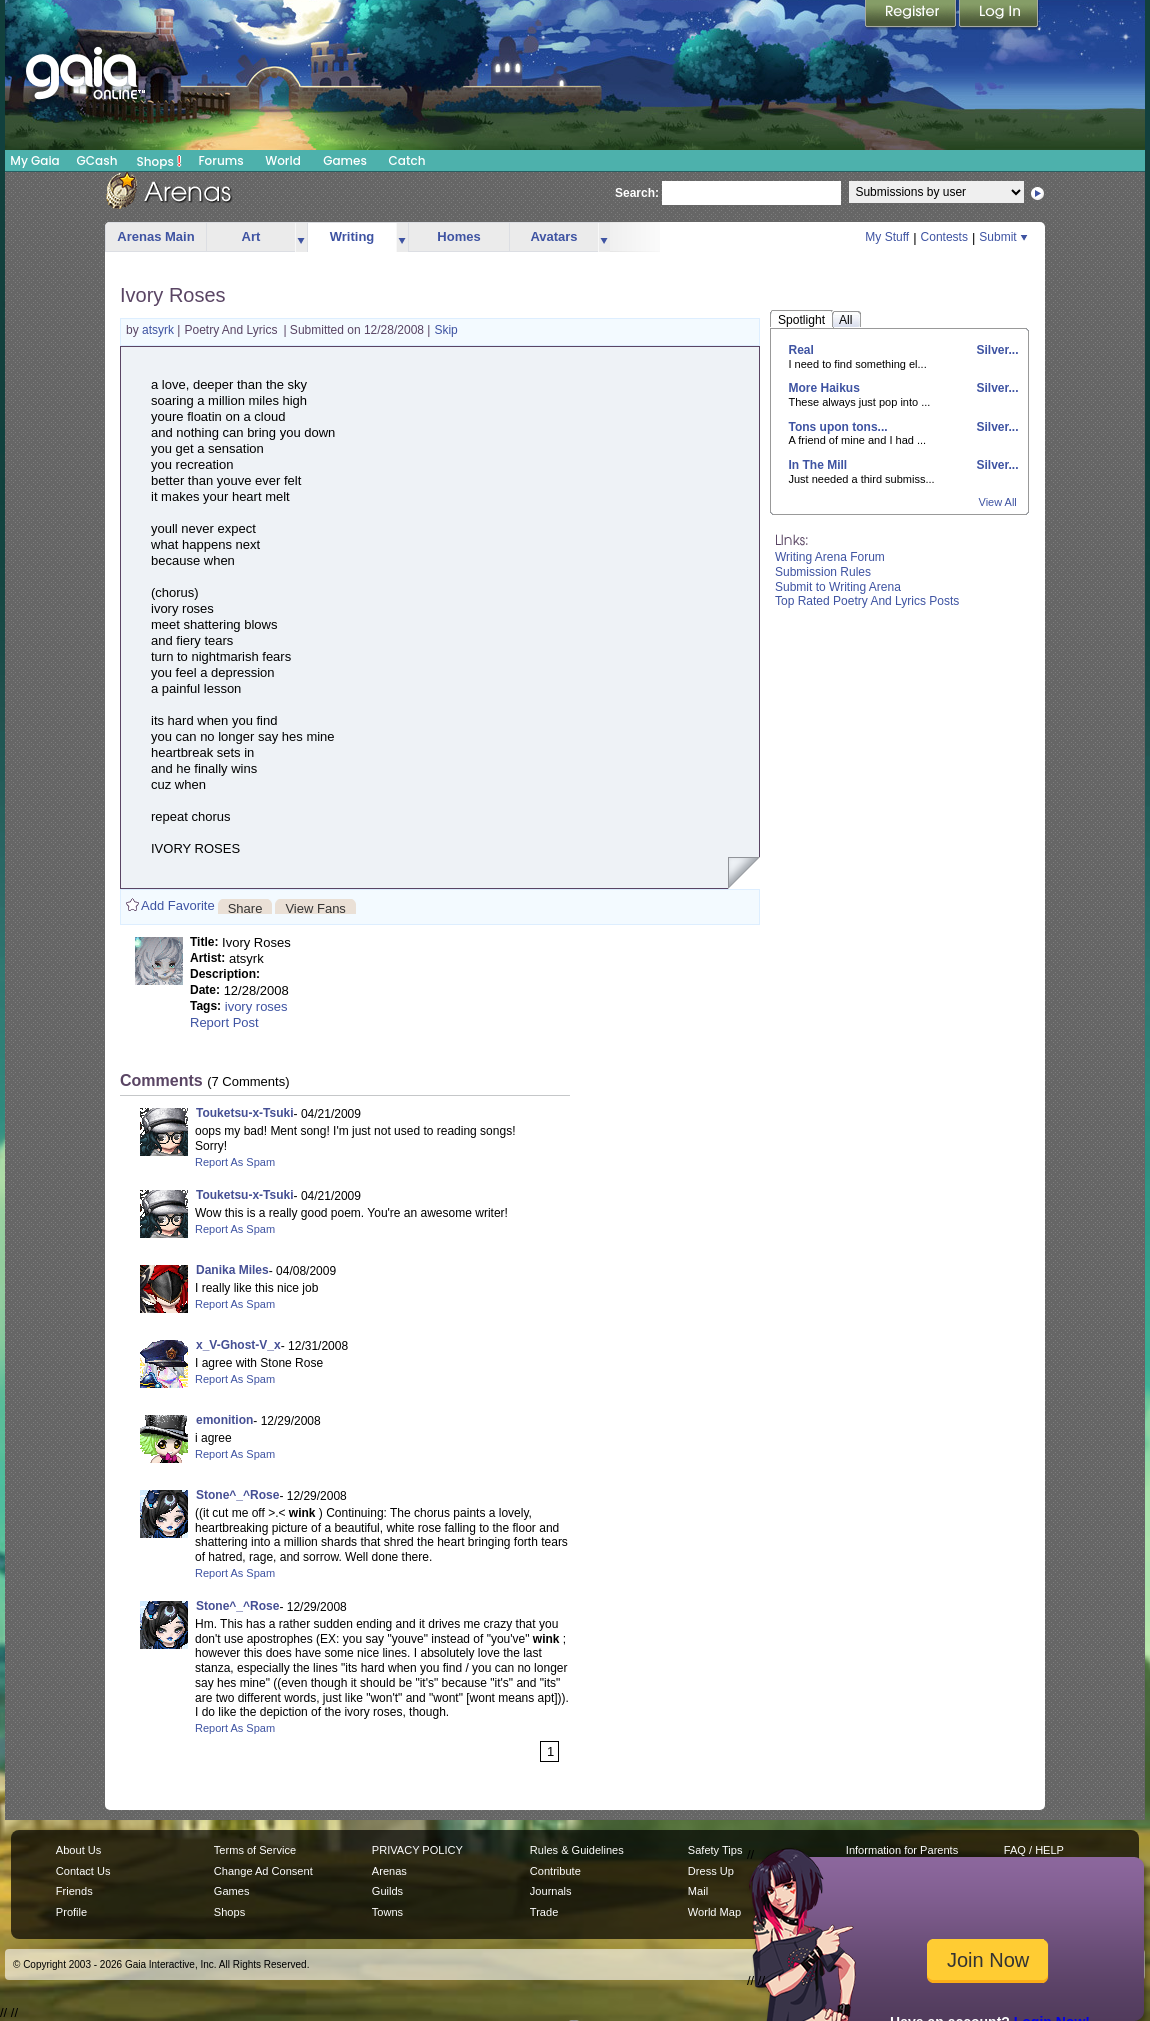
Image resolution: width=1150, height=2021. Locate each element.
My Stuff (887, 237)
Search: (637, 193)
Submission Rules (823, 572)
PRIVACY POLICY (417, 1850)
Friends (74, 1891)
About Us (78, 1850)
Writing (352, 236)
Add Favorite (178, 905)
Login (999, 15)
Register (912, 15)
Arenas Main (155, 236)
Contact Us (83, 1871)
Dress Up (711, 1871)
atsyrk (159, 330)
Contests (944, 237)
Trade (544, 1912)
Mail (698, 1891)
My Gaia (34, 160)
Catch (407, 160)
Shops (159, 161)
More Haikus (824, 388)
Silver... (995, 350)
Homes (458, 236)
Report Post (224, 1022)
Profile (71, 1912)
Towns (387, 1912)
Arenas (389, 1871)
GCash (97, 160)
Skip (445, 330)
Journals (551, 1891)
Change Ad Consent (263, 1871)
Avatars (553, 236)
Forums (220, 160)
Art (251, 236)
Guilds (387, 1891)
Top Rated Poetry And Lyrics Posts (867, 601)
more (301, 237)
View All (998, 502)
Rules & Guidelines (577, 1850)
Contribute (555, 1871)
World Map (714, 1912)
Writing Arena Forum (830, 557)
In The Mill (818, 465)
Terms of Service (255, 1850)
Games (345, 160)
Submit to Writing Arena (838, 587)
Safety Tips (715, 1850)
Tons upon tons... (838, 427)
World (283, 160)
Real (801, 350)
